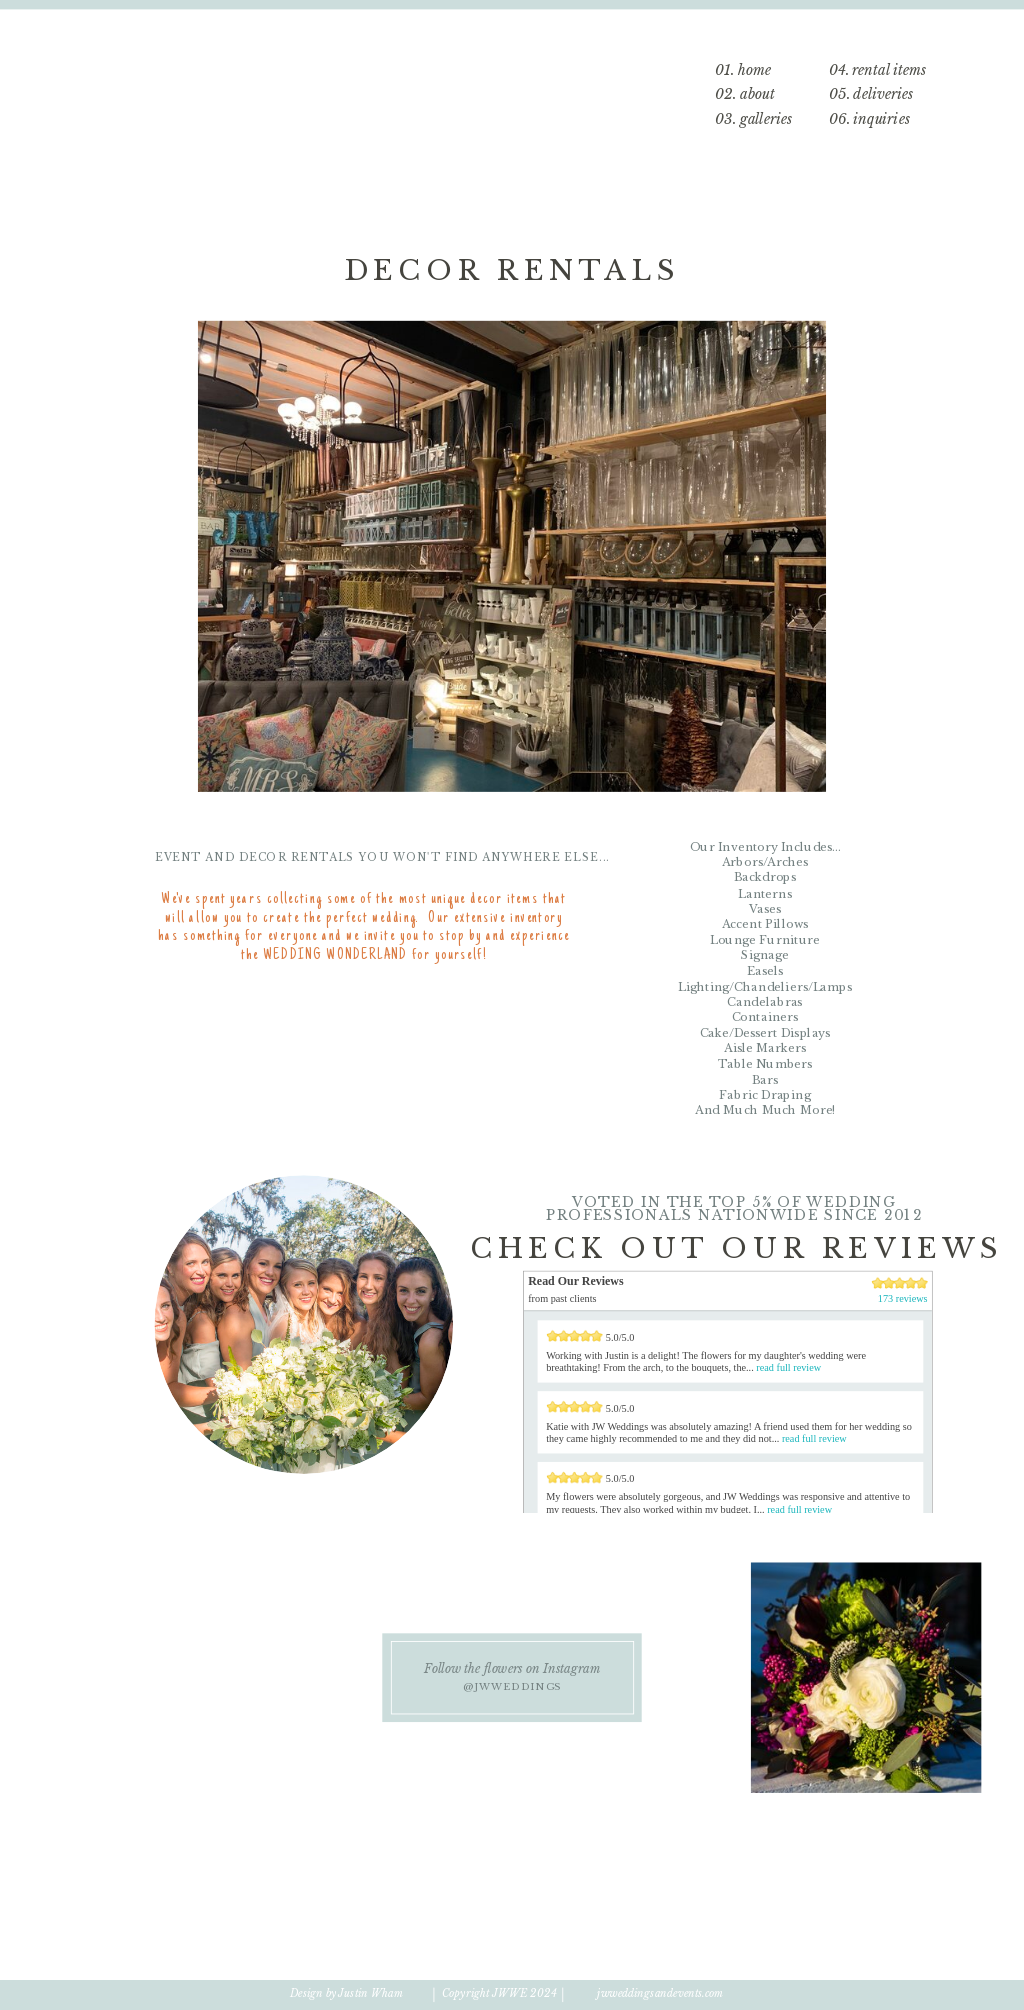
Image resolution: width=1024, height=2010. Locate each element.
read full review (788, 1367)
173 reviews (903, 1299)
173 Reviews (742, 1538)
